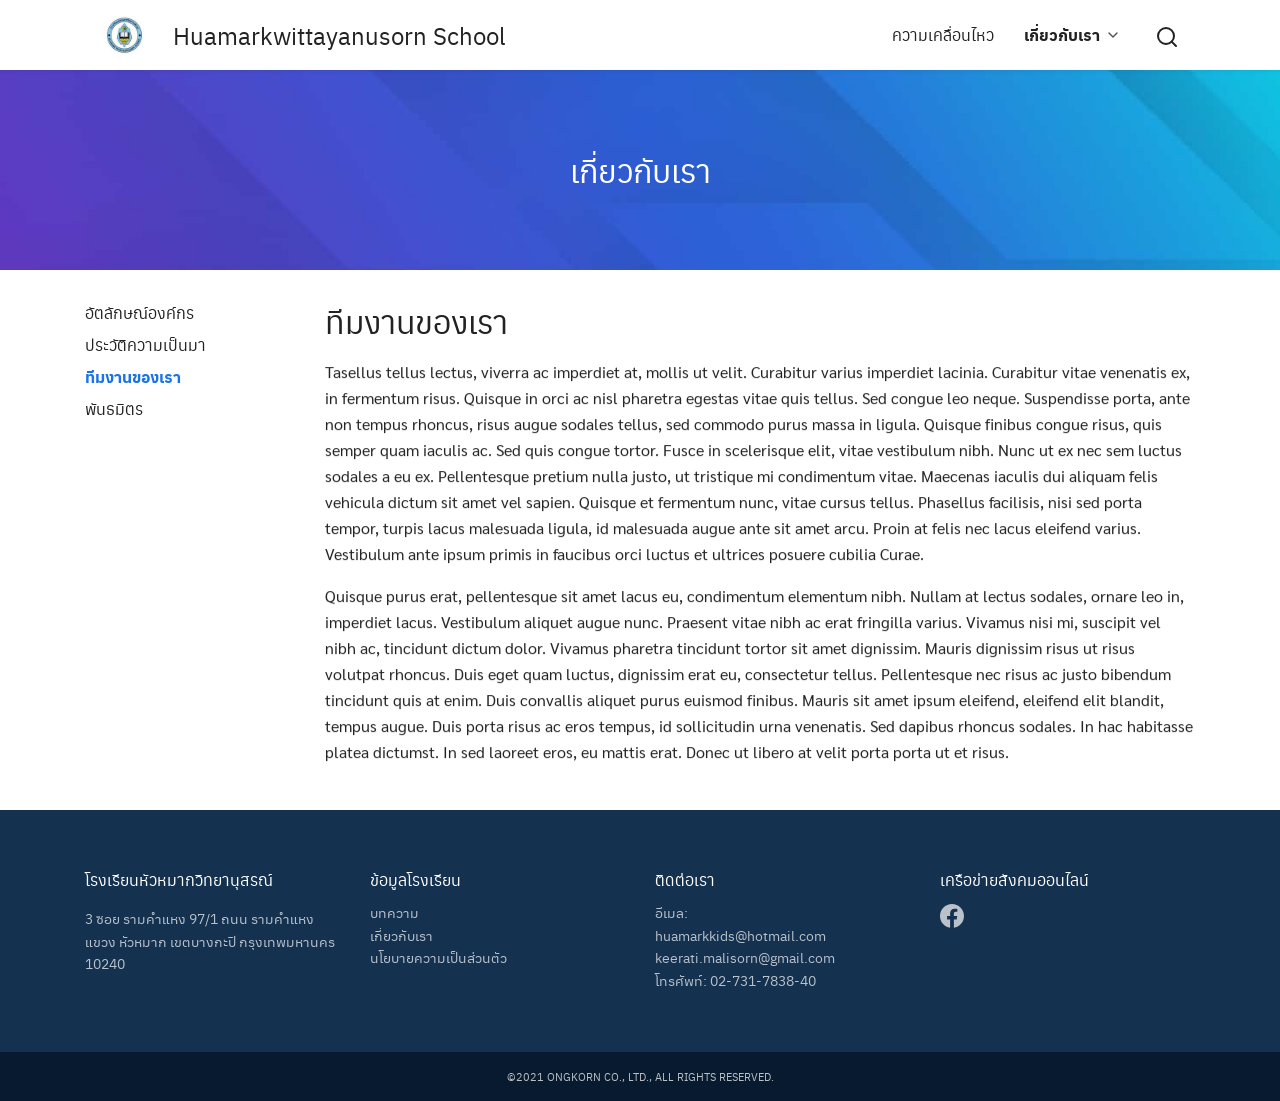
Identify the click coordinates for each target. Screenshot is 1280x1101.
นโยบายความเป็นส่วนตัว (438, 957)
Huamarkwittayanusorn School (339, 35)
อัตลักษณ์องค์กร (139, 312)
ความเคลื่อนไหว (943, 34)
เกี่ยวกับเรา (1062, 34)
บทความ (394, 912)
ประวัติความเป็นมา (145, 344)
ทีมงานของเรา (133, 376)
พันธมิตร (114, 408)
